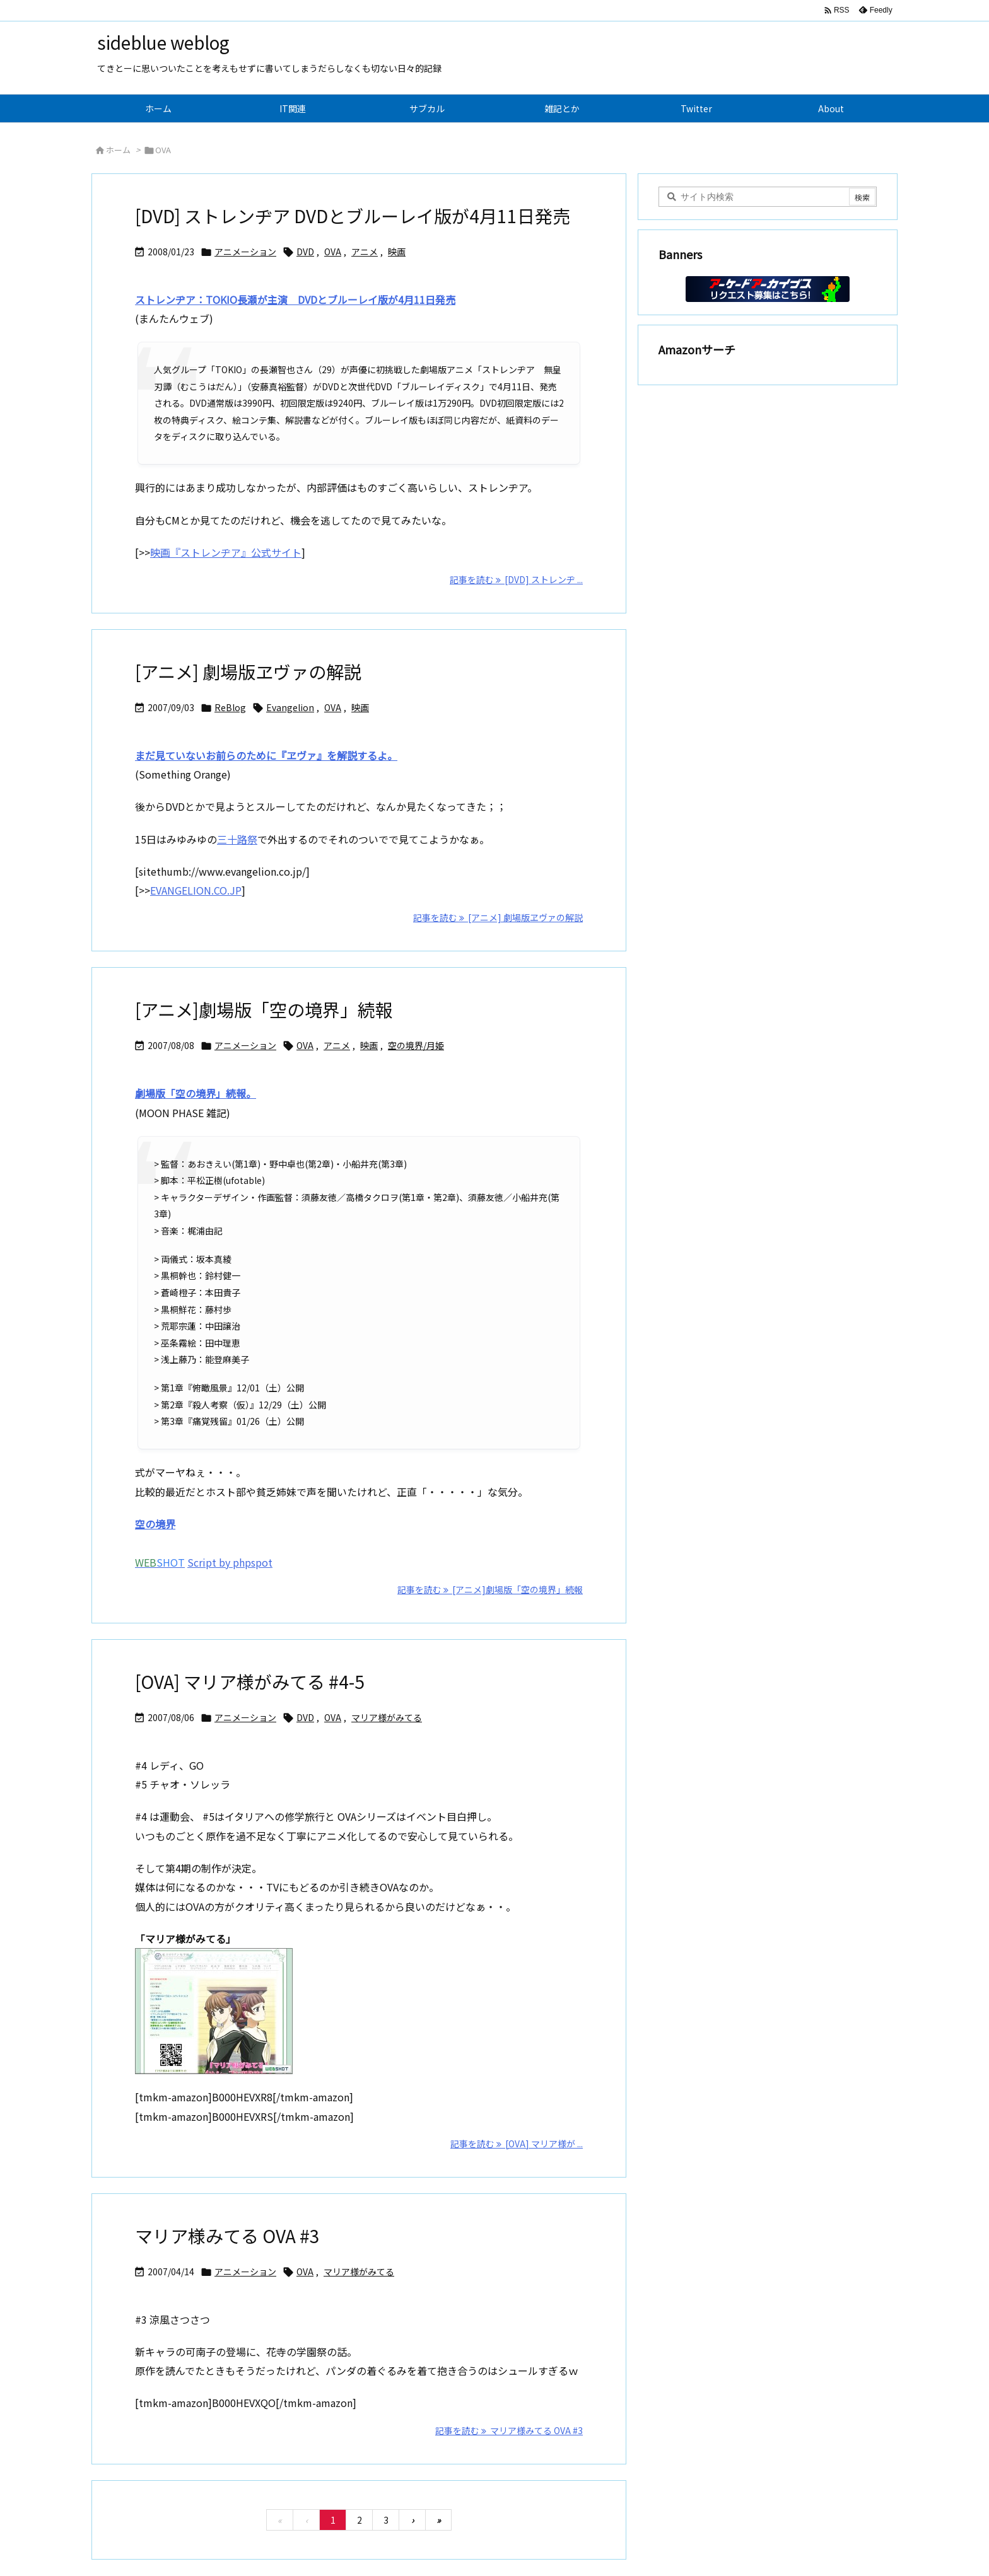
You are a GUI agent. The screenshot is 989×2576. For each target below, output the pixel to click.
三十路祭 (237, 839)
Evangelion (290, 707)
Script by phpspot (229, 1562)
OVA (332, 251)
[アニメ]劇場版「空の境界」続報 (264, 1009)
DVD (305, 251)
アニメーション (245, 251)
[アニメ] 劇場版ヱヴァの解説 (248, 671)
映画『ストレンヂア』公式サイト (225, 552)
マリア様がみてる (386, 1717)
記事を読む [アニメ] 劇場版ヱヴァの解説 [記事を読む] (498, 917)
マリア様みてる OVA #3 (227, 2235)
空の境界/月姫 (416, 1045)
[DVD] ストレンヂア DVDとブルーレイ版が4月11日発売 (352, 215)
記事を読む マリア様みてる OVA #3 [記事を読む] (509, 2430)
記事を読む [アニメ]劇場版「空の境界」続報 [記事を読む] (490, 1589)
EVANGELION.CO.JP (196, 890)
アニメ (364, 251)
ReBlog (230, 707)
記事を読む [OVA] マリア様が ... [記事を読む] (516, 2143)
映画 (397, 251)
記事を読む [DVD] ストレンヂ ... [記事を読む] (516, 579)
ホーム (118, 150)
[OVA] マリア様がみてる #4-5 (250, 1681)
